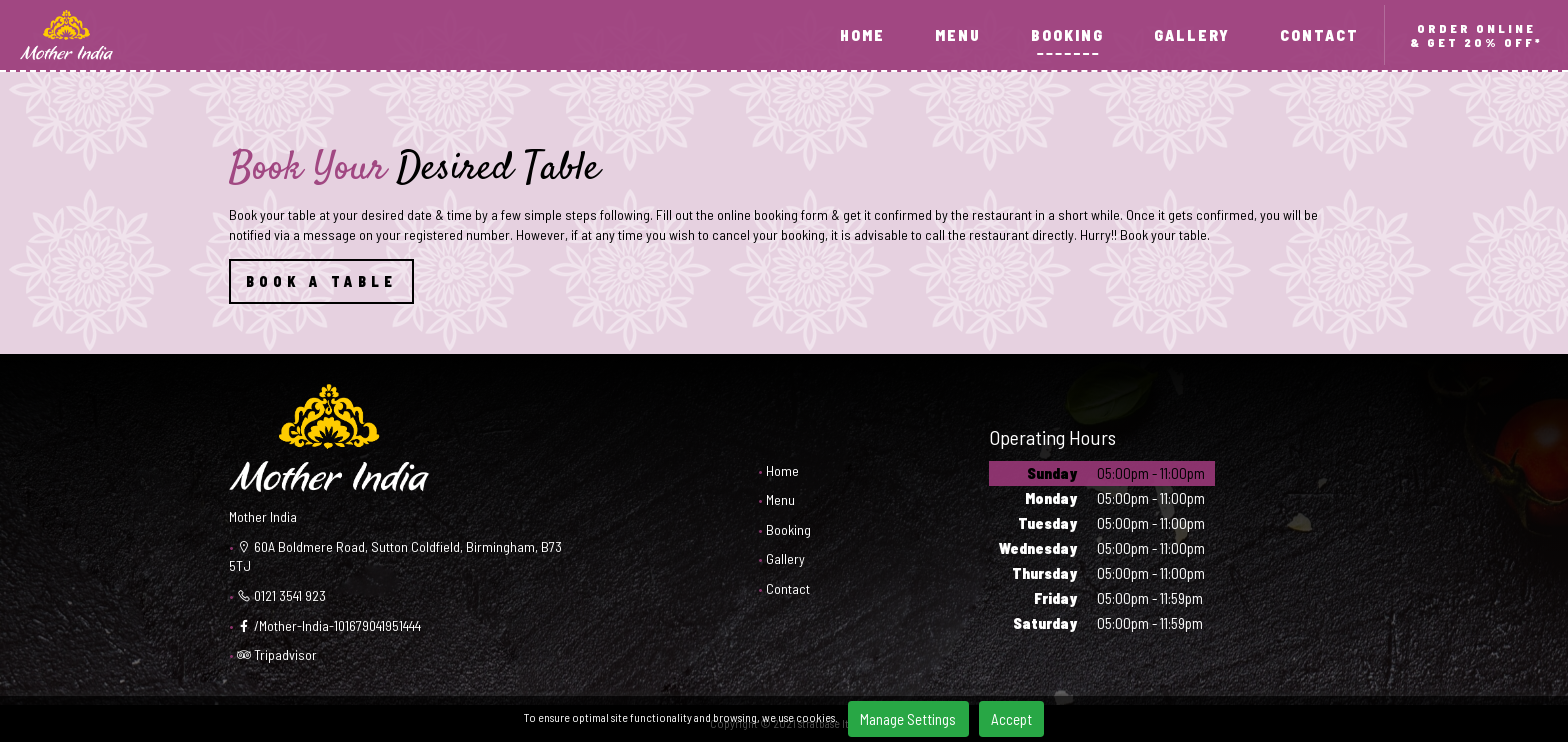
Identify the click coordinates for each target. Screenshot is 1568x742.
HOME (862, 35)
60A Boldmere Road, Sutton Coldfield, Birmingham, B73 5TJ (395, 556)
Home (782, 470)
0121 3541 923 (281, 595)
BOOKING (1067, 35)
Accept (1011, 719)
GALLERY (1192, 35)
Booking (788, 529)
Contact (788, 588)
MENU (958, 35)
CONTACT (1319, 35)
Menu (780, 499)
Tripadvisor (277, 654)
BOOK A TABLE (321, 281)
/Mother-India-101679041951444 (329, 625)
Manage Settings (908, 719)
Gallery (785, 558)
